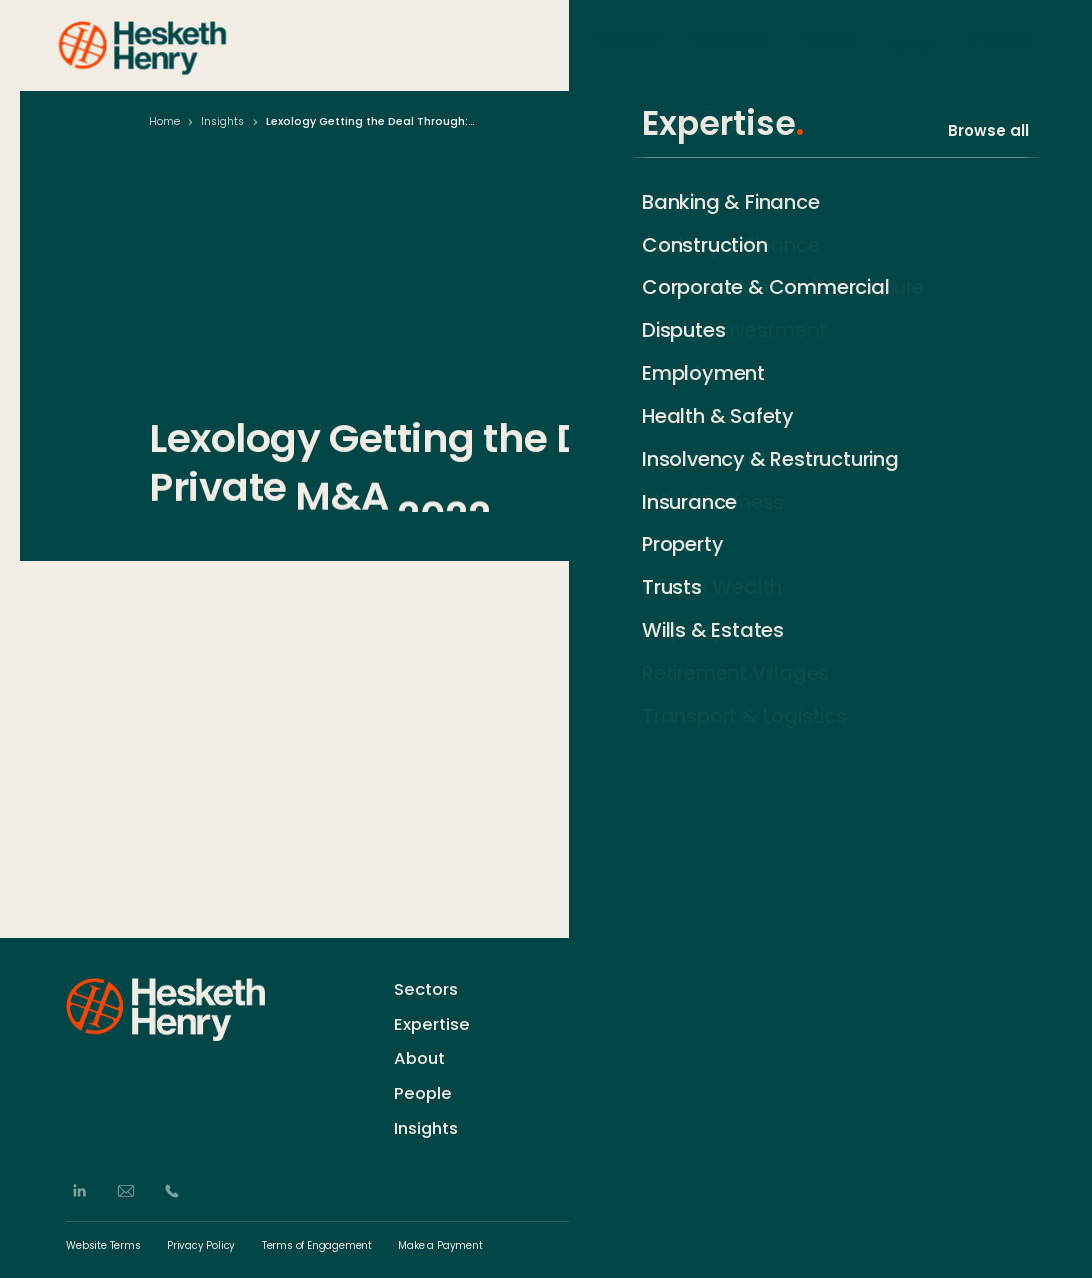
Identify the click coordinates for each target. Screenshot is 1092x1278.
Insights (1001, 44)
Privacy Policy (201, 1246)
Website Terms (103, 1246)
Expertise (728, 44)
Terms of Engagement (317, 1246)
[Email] (126, 1191)
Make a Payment (440, 1246)
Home (164, 121)
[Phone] (172, 1191)
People (825, 44)
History (619, 1019)
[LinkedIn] (79, 1191)
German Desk (642, 1112)
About (911, 44)
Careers (624, 1050)
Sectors (627, 44)
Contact (624, 988)
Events (618, 1081)
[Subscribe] (1017, 1021)
